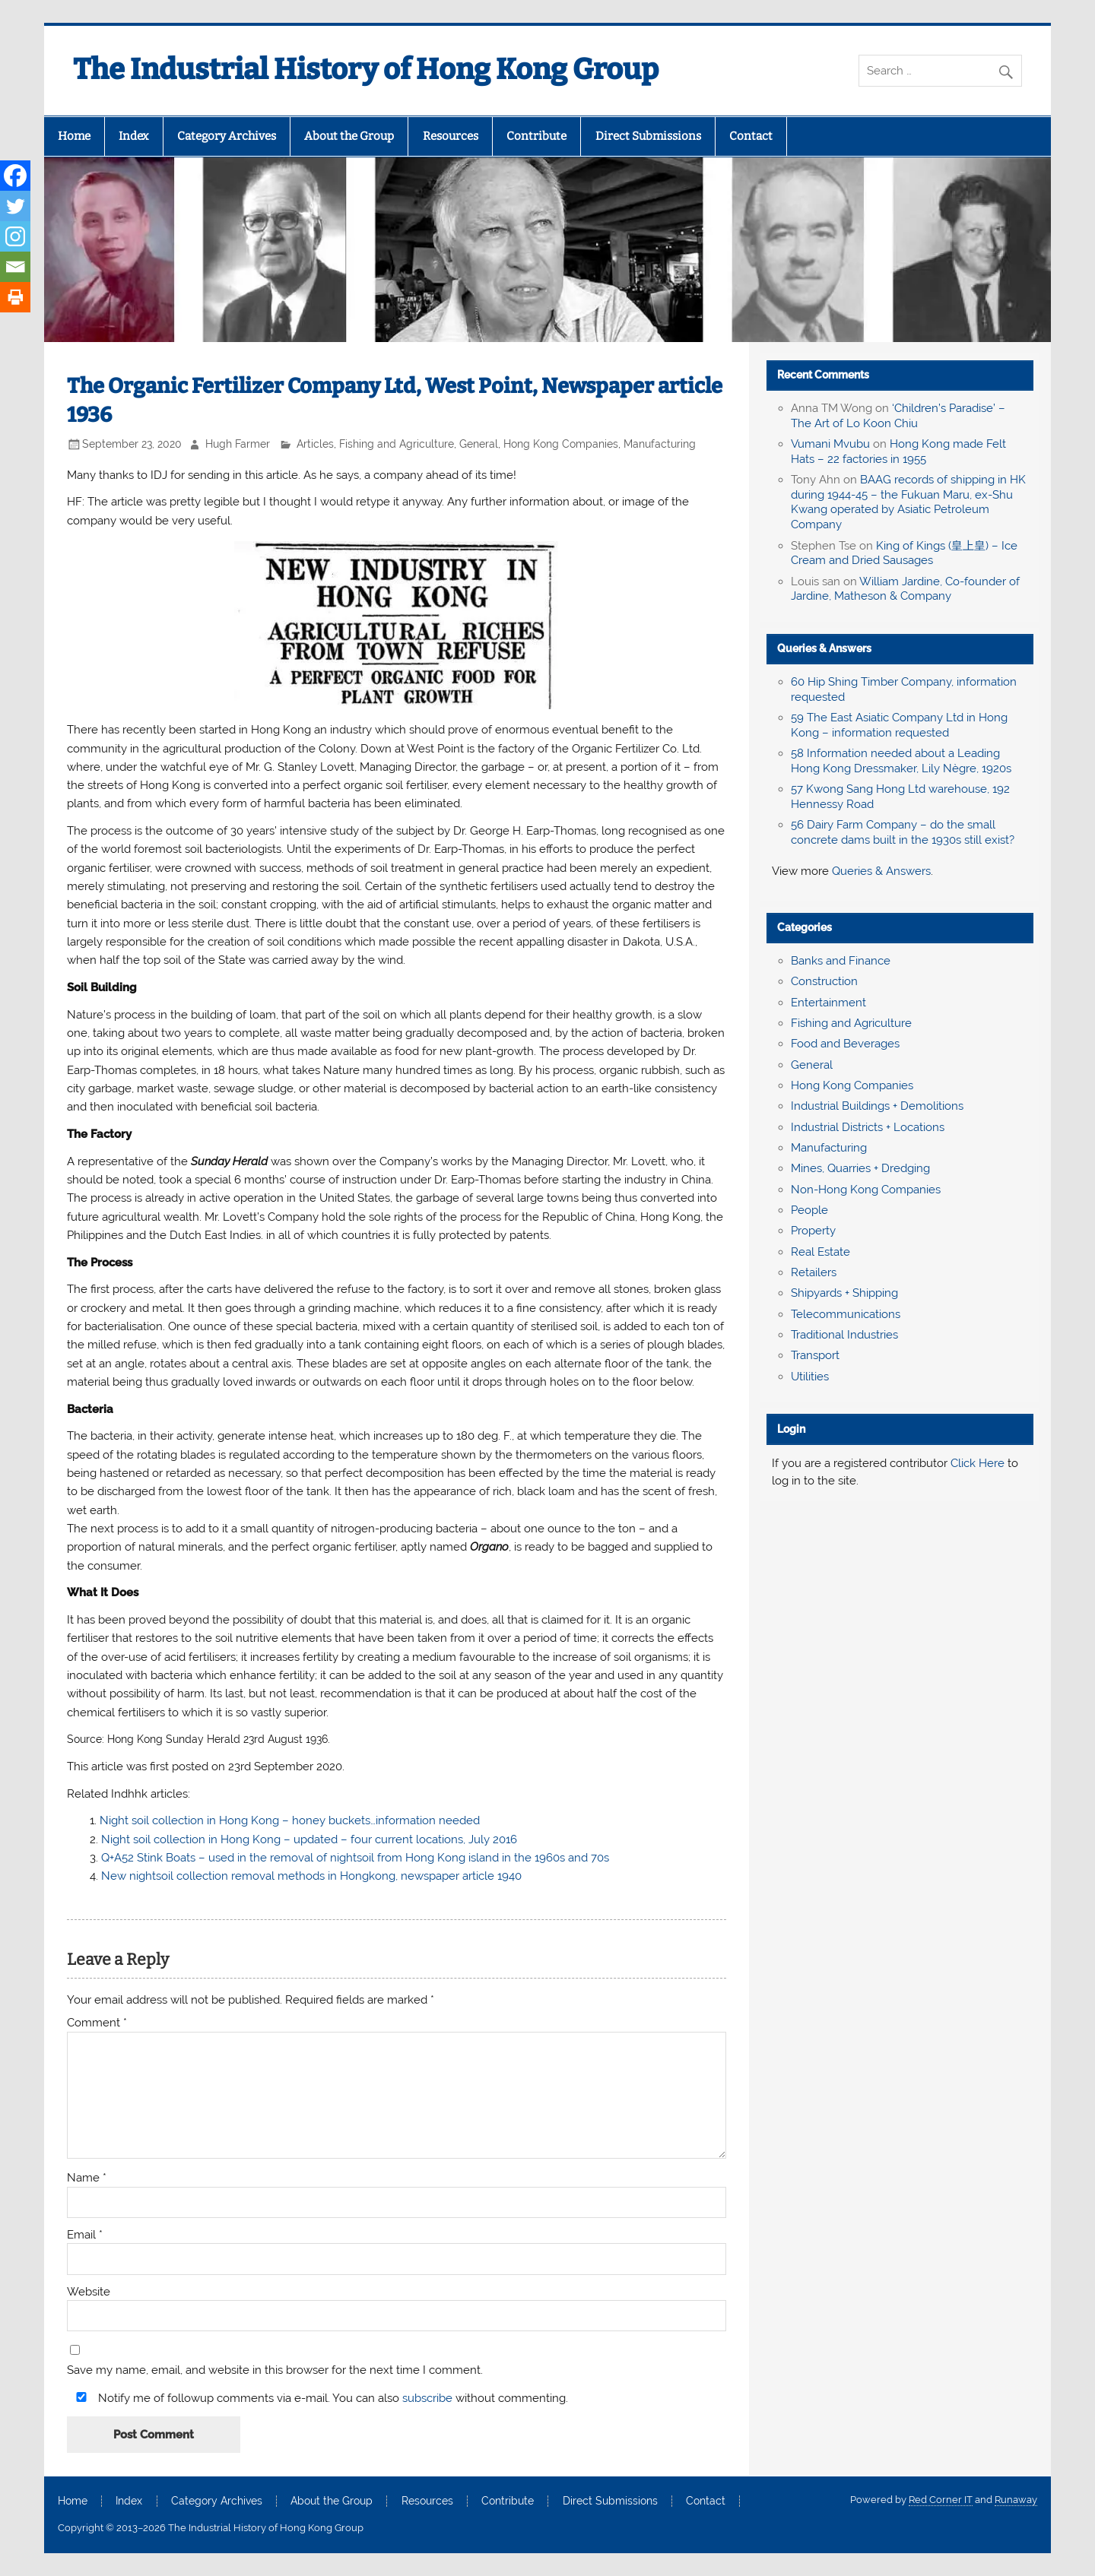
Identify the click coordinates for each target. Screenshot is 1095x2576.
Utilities (810, 1376)
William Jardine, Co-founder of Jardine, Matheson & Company (905, 589)
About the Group (349, 136)
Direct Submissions (648, 136)
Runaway (1016, 2499)
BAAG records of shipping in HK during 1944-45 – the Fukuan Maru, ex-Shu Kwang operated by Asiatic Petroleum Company (908, 502)
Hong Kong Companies (560, 444)
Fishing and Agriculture (396, 444)
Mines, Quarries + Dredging (860, 1168)
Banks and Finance (840, 961)
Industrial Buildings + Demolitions (877, 1106)
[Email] (15, 267)
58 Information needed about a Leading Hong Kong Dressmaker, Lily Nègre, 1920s (901, 760)
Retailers (813, 1272)
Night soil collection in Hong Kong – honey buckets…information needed (290, 1820)
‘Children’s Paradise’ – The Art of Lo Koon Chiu (898, 415)
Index (133, 136)
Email (85, 2235)
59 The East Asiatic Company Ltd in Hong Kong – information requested (899, 725)
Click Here (978, 1463)
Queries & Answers (824, 648)
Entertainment (828, 1002)
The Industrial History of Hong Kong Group (366, 69)
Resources (450, 136)
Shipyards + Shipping (844, 1293)
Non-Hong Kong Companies (866, 1189)
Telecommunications (845, 1314)
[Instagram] (15, 236)
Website (88, 2292)
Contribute (536, 136)
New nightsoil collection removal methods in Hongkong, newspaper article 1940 (311, 1876)
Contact (751, 136)
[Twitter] (15, 206)
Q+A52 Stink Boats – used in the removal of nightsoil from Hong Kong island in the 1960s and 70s (355, 1858)
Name (86, 2178)
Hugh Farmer (237, 444)
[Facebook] (15, 175)
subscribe (427, 2398)
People (809, 1210)
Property (813, 1230)
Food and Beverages (845, 1043)
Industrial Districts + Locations (867, 1127)
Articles (315, 444)
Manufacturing (660, 444)
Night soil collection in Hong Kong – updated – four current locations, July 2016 (309, 1839)
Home (74, 136)
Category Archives (226, 136)
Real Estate (820, 1252)
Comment (97, 2023)
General (478, 444)
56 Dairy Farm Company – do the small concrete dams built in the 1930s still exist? (902, 832)
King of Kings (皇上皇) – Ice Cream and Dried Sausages (904, 553)
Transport (815, 1355)
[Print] (15, 297)
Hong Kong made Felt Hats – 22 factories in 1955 (898, 451)
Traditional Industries (844, 1335)
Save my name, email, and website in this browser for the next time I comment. (275, 2370)
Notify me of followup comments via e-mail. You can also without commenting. (319, 2397)
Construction (824, 981)
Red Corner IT (941, 2499)
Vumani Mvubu (830, 444)
